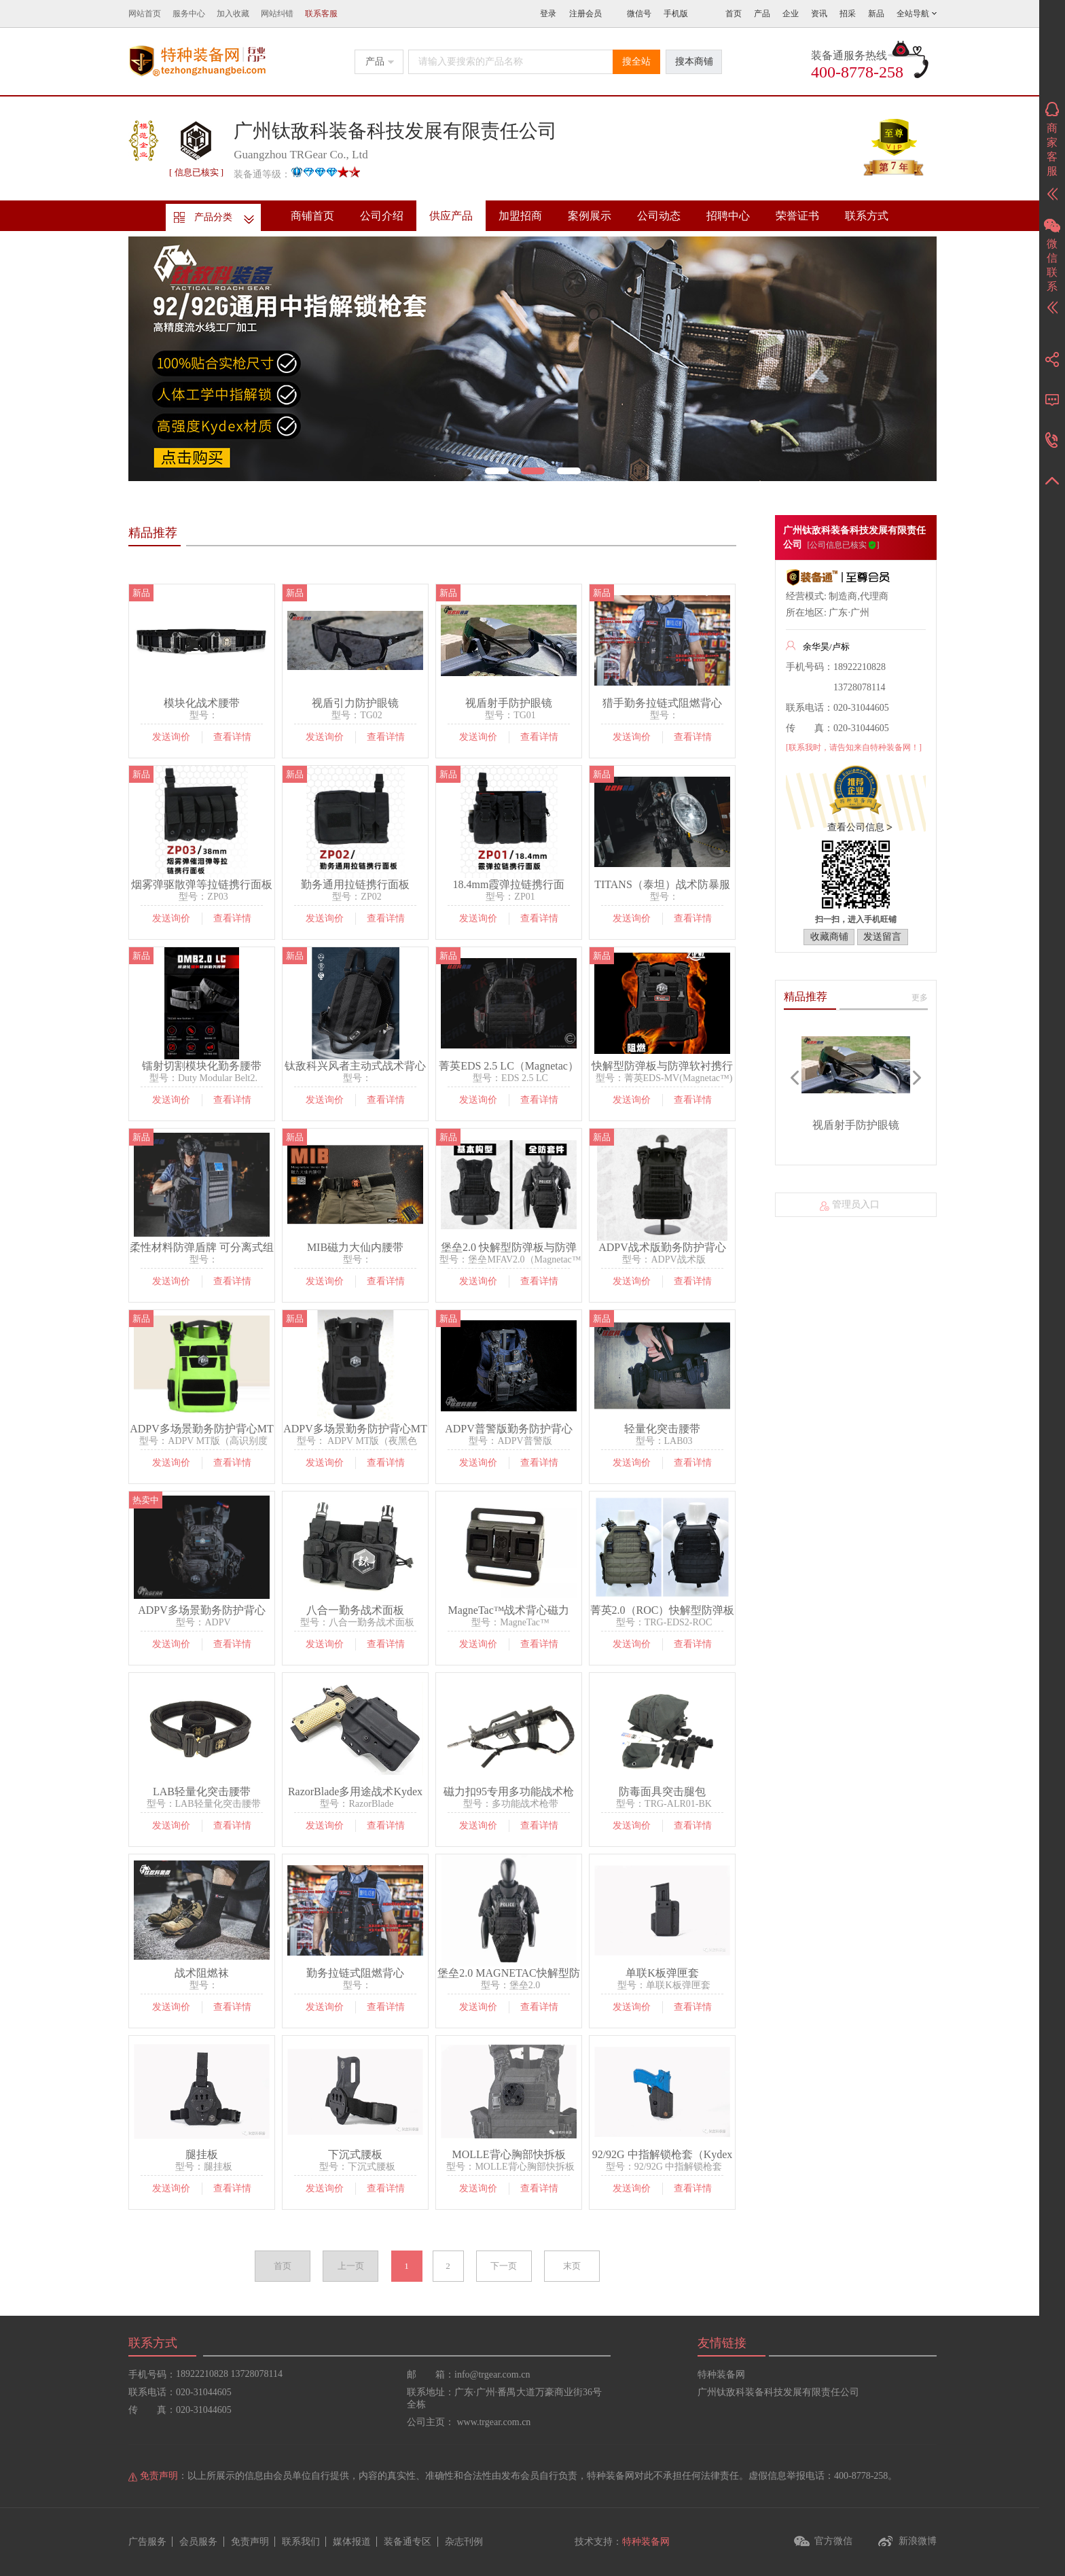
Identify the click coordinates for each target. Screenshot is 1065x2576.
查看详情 (232, 737)
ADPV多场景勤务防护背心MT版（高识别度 (202, 1429)
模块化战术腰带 (202, 703)
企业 (790, 13)
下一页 (503, 2266)
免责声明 (250, 2542)
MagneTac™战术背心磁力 (509, 1610)
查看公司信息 (855, 827)
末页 (572, 2266)
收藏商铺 (829, 937)
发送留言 (882, 937)
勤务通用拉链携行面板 (355, 884)
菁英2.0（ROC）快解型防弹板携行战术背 (662, 1610)
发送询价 (171, 737)
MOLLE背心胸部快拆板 (508, 2154)
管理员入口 (856, 1204)
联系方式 (866, 216)
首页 (733, 13)
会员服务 (198, 2542)
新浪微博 (918, 2541)
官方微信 (833, 2541)
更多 (919, 997)
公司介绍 (381, 216)
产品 (762, 13)
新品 (876, 13)
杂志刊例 (464, 2542)
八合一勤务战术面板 (355, 1610)
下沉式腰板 (355, 2154)
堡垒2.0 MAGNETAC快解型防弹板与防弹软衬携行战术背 (508, 1973)
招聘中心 (728, 216)
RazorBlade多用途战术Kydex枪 (355, 1792)
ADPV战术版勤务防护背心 (662, 1247)
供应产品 (451, 216)
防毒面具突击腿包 (662, 1791)
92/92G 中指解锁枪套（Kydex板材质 (662, 2155)
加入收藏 (233, 13)
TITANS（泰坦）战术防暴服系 (662, 885)
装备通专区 (407, 2542)
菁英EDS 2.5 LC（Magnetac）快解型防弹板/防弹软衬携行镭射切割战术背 (509, 1066)
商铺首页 (312, 216)
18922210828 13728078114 (229, 2374)
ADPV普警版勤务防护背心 (509, 1428)
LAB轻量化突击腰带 (202, 1791)
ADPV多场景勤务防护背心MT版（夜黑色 (355, 1429)
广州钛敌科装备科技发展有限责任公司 (778, 2392)
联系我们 (301, 2542)
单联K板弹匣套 (662, 1973)
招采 (848, 13)
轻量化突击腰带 (662, 1428)
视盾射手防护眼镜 (508, 703)
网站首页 (144, 13)
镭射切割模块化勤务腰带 (201, 1066)
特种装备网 (721, 2374)
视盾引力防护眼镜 (355, 703)
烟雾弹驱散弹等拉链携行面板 (201, 884)
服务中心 (189, 13)
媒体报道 (352, 2542)
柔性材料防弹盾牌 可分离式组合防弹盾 (202, 1247)
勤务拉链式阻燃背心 (355, 1973)
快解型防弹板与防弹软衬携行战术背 (662, 1066)
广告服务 (147, 2542)
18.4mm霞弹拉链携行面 (509, 884)
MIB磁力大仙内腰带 (355, 1247)
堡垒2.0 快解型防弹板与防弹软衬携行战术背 (509, 1247)
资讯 (819, 13)
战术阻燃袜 (202, 1973)
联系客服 (321, 13)
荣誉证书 (797, 216)
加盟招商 (520, 216)
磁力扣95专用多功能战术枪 (509, 1791)
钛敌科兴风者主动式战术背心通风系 (355, 1066)
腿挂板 (201, 2154)
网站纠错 (277, 13)
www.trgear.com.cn (494, 2422)
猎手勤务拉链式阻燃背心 (662, 703)
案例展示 (589, 216)
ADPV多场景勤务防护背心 (202, 1610)
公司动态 (659, 216)
